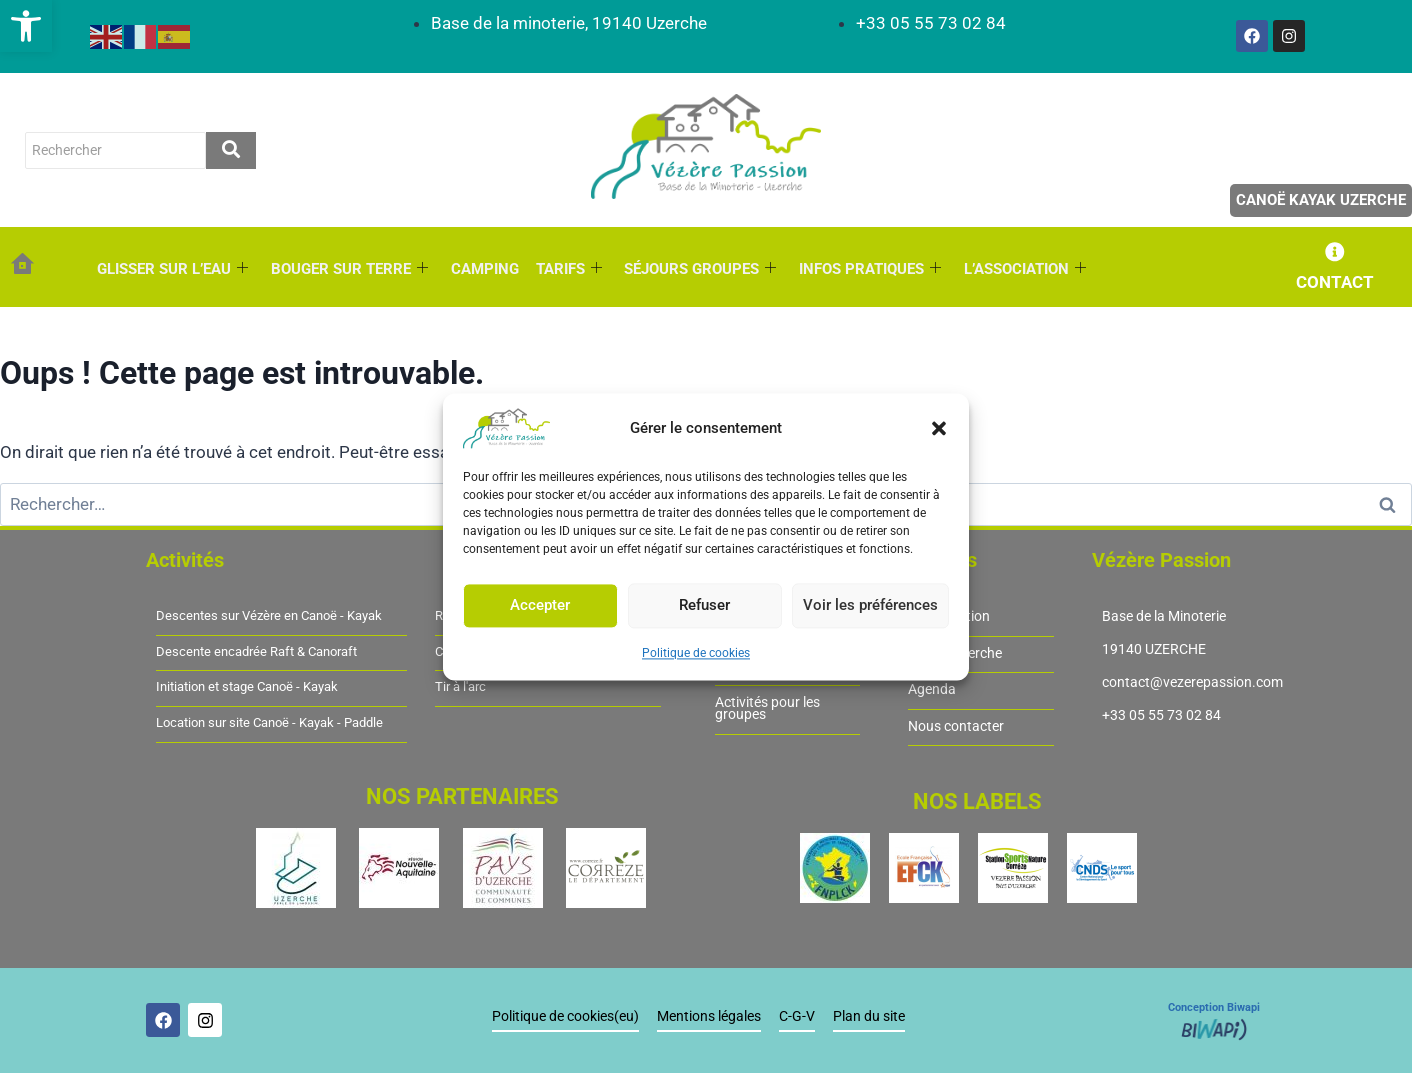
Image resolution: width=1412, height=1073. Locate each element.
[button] (939, 428)
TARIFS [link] (566, 269)
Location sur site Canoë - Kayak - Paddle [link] (269, 723)
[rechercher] (115, 150)
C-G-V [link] (798, 1017)
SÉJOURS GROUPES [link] (697, 269)
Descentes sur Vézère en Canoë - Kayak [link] (269, 616)
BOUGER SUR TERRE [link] (348, 269)
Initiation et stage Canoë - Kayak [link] (247, 688)
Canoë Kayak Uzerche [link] (1321, 200)
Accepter (540, 605)
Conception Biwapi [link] (1214, 1008)
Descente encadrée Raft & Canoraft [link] (256, 652)
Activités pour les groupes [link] (767, 708)
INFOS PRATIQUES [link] (866, 269)
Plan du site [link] (870, 1017)
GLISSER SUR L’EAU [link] (172, 269)
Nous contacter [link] (956, 726)
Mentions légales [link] (710, 1017)
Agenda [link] (932, 690)
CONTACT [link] (1335, 282)
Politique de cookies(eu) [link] (566, 1017)
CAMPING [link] (483, 269)
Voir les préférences (870, 605)
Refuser (704, 605)
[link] (26, 26)
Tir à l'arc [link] (460, 688)
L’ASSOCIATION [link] (1020, 269)
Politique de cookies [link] (696, 653)
